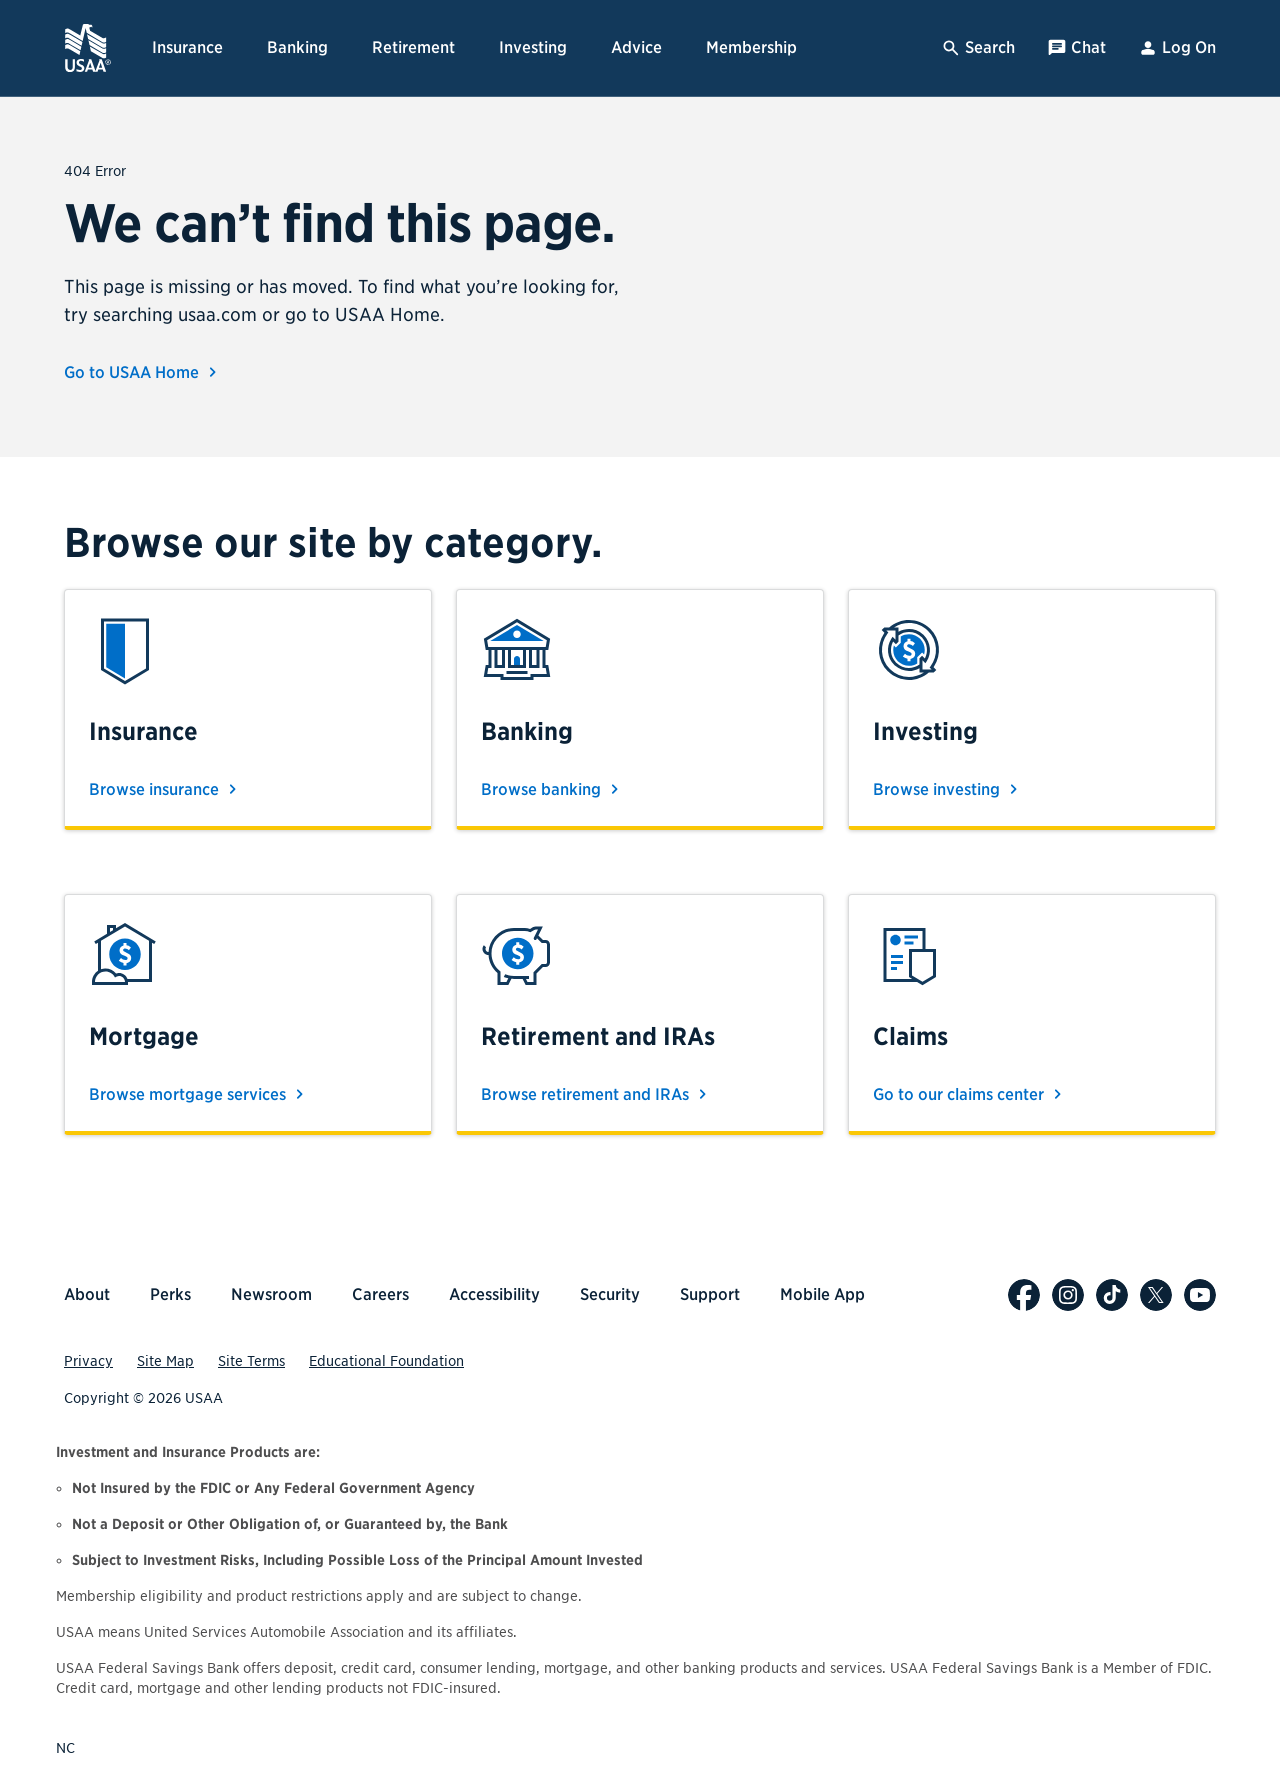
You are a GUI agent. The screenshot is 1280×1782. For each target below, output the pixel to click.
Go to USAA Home (143, 372)
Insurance (187, 47)
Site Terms (251, 1361)
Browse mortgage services (199, 1094)
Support (710, 1294)
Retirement (413, 47)
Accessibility (494, 1294)
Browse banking (553, 789)
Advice (636, 47)
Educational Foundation (386, 1361)
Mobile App (822, 1294)
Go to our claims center (970, 1094)
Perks (170, 1294)
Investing (533, 47)
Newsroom (271, 1294)
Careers (380, 1294)
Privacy (88, 1361)
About (87, 1294)
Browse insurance (166, 789)
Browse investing (948, 789)
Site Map (165, 1361)
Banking (297, 47)
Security (610, 1294)
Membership (751, 47)
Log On (1177, 48)
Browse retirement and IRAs (597, 1094)
